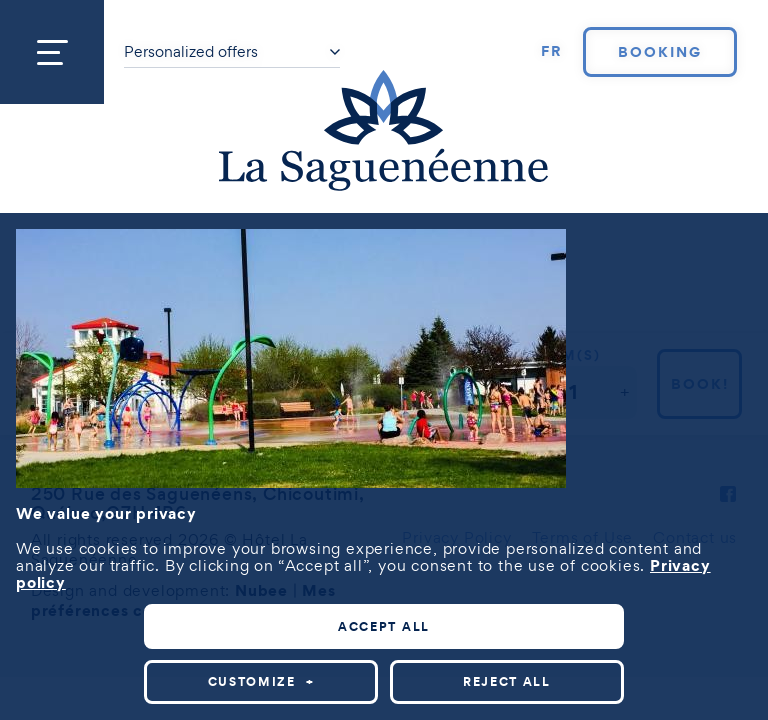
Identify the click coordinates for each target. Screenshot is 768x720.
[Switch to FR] (552, 52)
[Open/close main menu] (52, 52)
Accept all (384, 626)
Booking (660, 52)
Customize (261, 681)
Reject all (507, 681)
